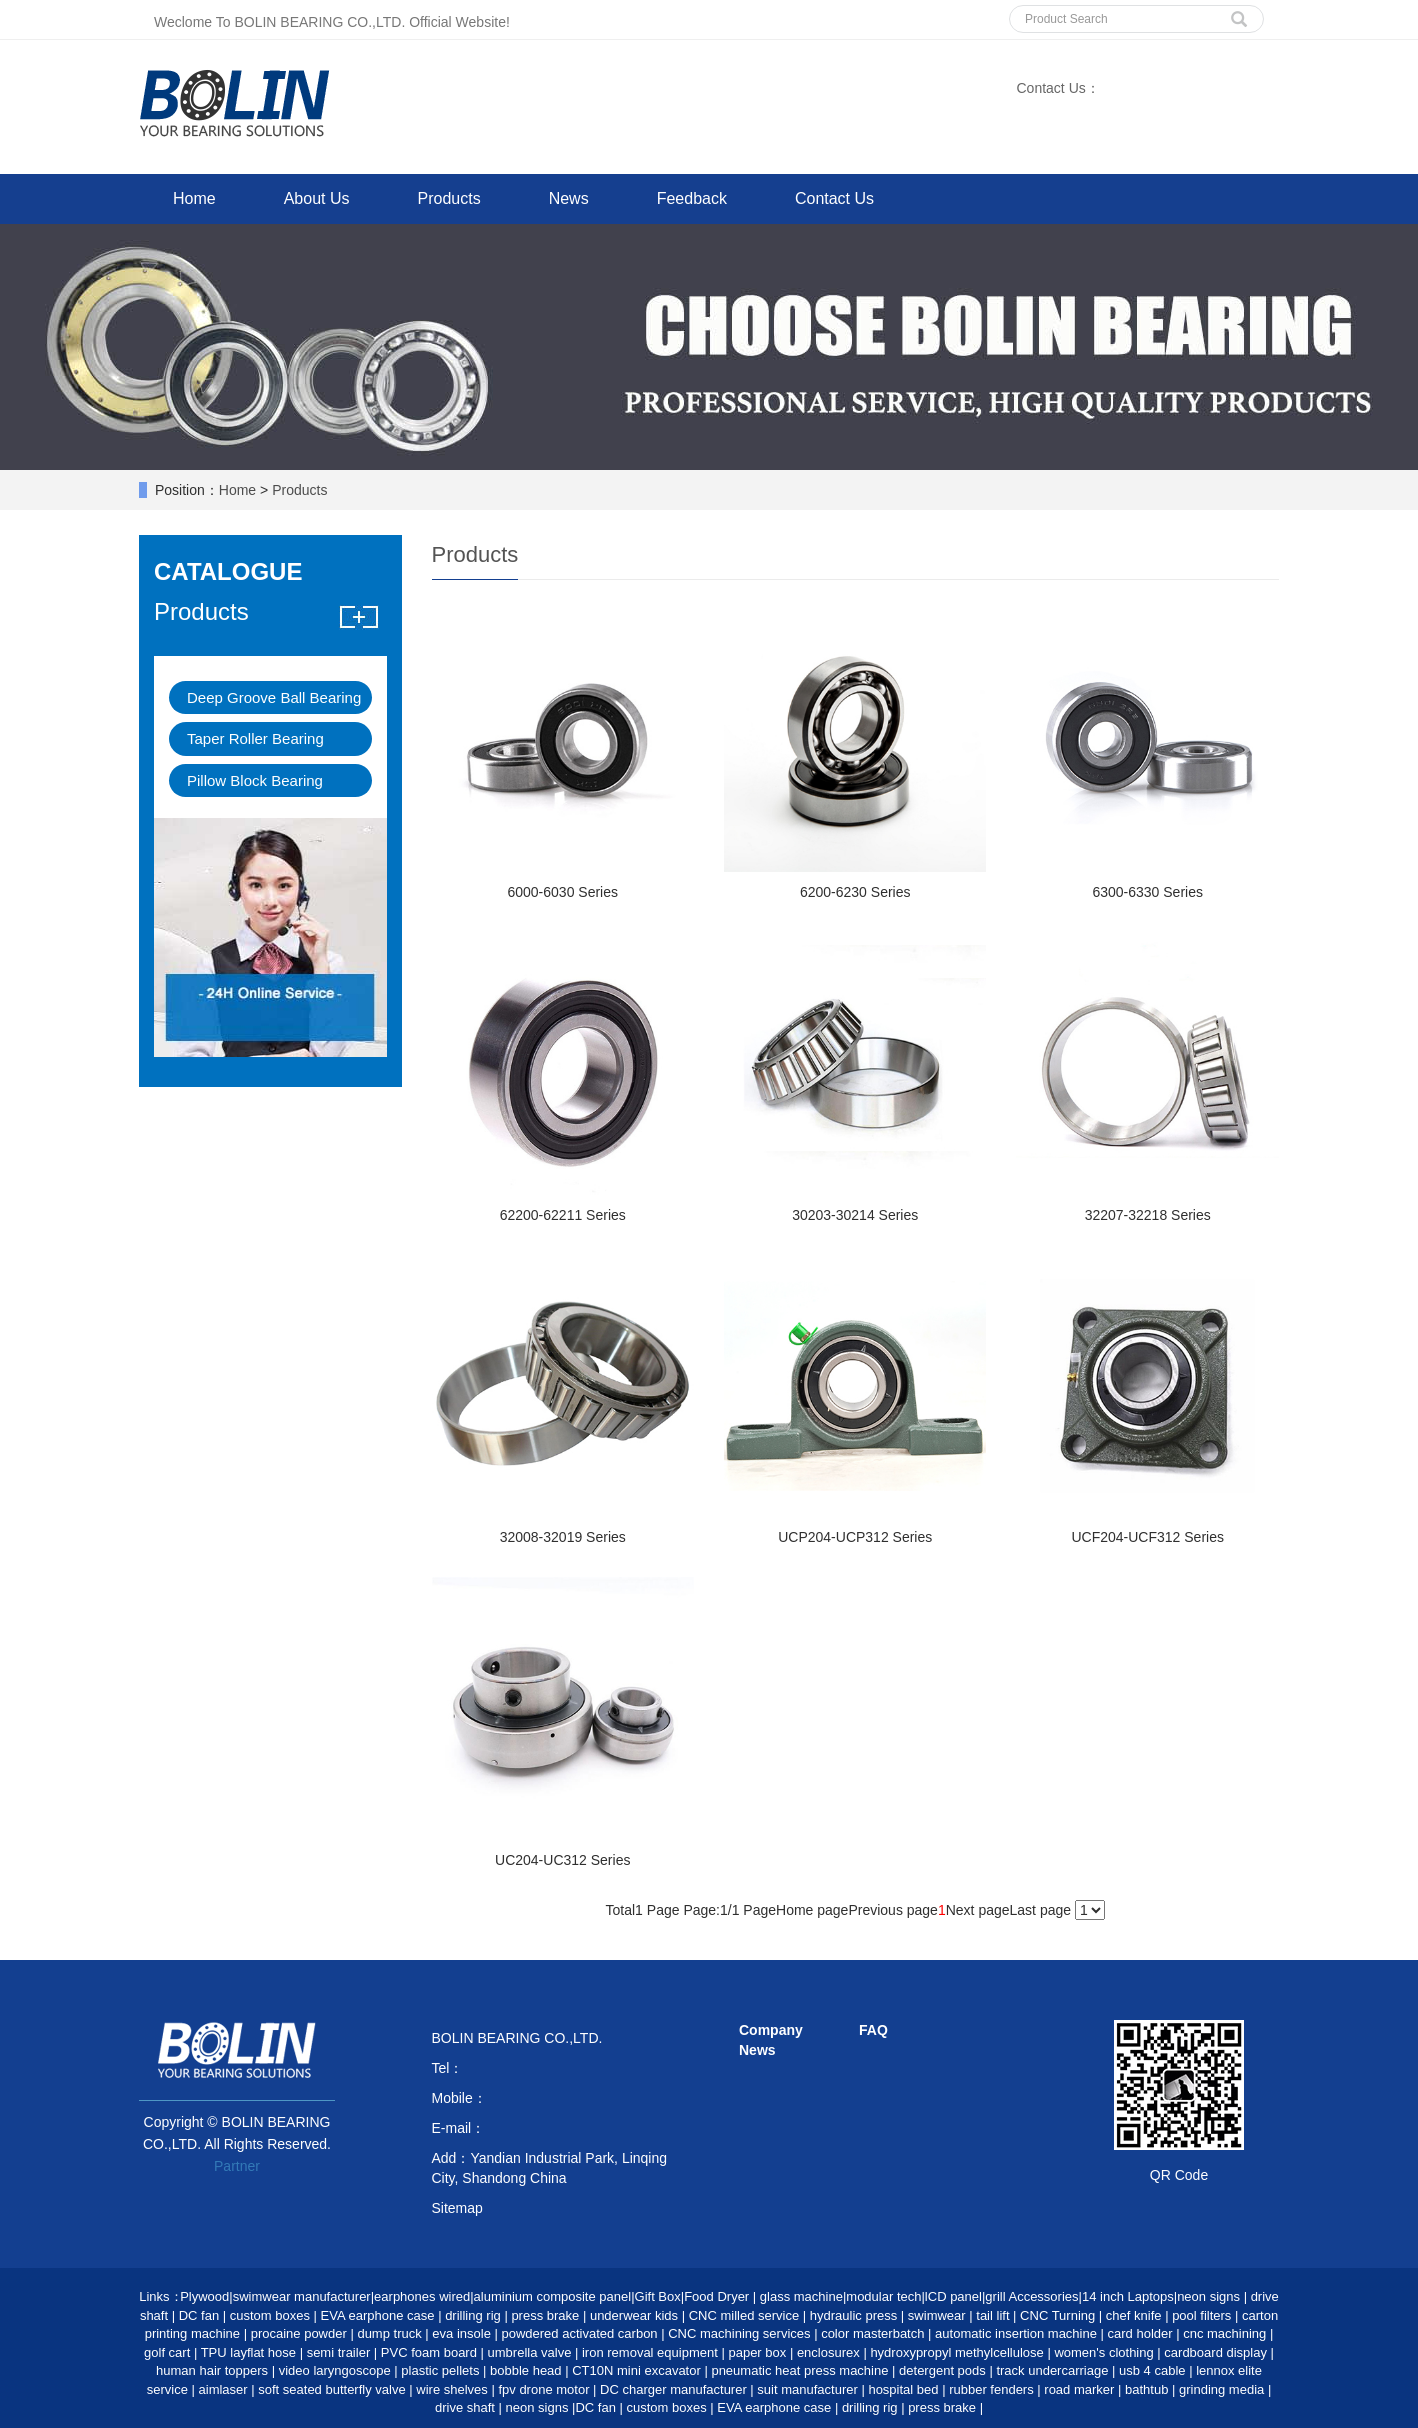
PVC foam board (429, 2352)
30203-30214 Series (855, 1215)
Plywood (204, 2296)
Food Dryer (716, 2296)
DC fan (199, 2315)
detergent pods (942, 2370)
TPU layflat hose (248, 2352)
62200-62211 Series (563, 1215)
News (569, 198)
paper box (757, 2352)
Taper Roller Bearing (255, 738)
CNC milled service (744, 2315)
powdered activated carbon (579, 2333)
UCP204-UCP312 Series (855, 1537)
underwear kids (634, 2315)
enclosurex (828, 2352)
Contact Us (834, 198)
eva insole (461, 2333)
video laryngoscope (335, 2370)
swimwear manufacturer (302, 2296)
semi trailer (339, 2352)
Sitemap (457, 2208)
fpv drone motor (543, 2389)
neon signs (1208, 2296)
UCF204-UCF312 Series (1147, 1537)
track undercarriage (1052, 2370)
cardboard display (1215, 2352)
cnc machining (1224, 2333)
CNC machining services (739, 2333)
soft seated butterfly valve (331, 2389)
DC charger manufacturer (673, 2389)
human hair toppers (212, 2370)
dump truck (389, 2333)
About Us (317, 198)
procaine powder (299, 2333)
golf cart (167, 2352)
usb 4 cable (1152, 2370)
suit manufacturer (807, 2389)
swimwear (937, 2315)
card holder (1140, 2333)
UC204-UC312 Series (562, 1860)
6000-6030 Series (562, 892)
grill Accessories (1031, 2296)
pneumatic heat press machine (799, 2370)
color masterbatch (872, 2333)
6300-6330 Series (1147, 892)
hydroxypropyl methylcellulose (956, 2352)
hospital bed (903, 2389)
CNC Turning (1057, 2315)
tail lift (992, 2315)
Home (194, 198)
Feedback (692, 198)
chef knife (1134, 2315)
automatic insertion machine (1016, 2333)
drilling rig (473, 2315)
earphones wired (422, 2296)
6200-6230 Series (855, 892)
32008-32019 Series (563, 1537)
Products (449, 198)
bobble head (526, 2370)
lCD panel (953, 2296)
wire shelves (452, 2389)
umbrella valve (530, 2352)
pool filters (1201, 2315)
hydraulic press (853, 2315)
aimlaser (223, 2389)
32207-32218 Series (1148, 1215)
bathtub (1146, 2389)
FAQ (873, 2030)
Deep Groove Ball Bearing (274, 697)
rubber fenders (991, 2389)
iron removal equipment (650, 2352)
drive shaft (465, 2407)
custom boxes (270, 2315)
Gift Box (658, 2296)
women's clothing (1103, 2352)
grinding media (1221, 2389)
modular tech (883, 2296)
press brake (545, 2315)
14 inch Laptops (1128, 2296)
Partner (237, 2166)
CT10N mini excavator (636, 2370)
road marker (1079, 2389)
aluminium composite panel (553, 2296)
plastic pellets (440, 2370)
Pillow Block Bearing (255, 780)
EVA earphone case (378, 2315)
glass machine (801, 2296)
